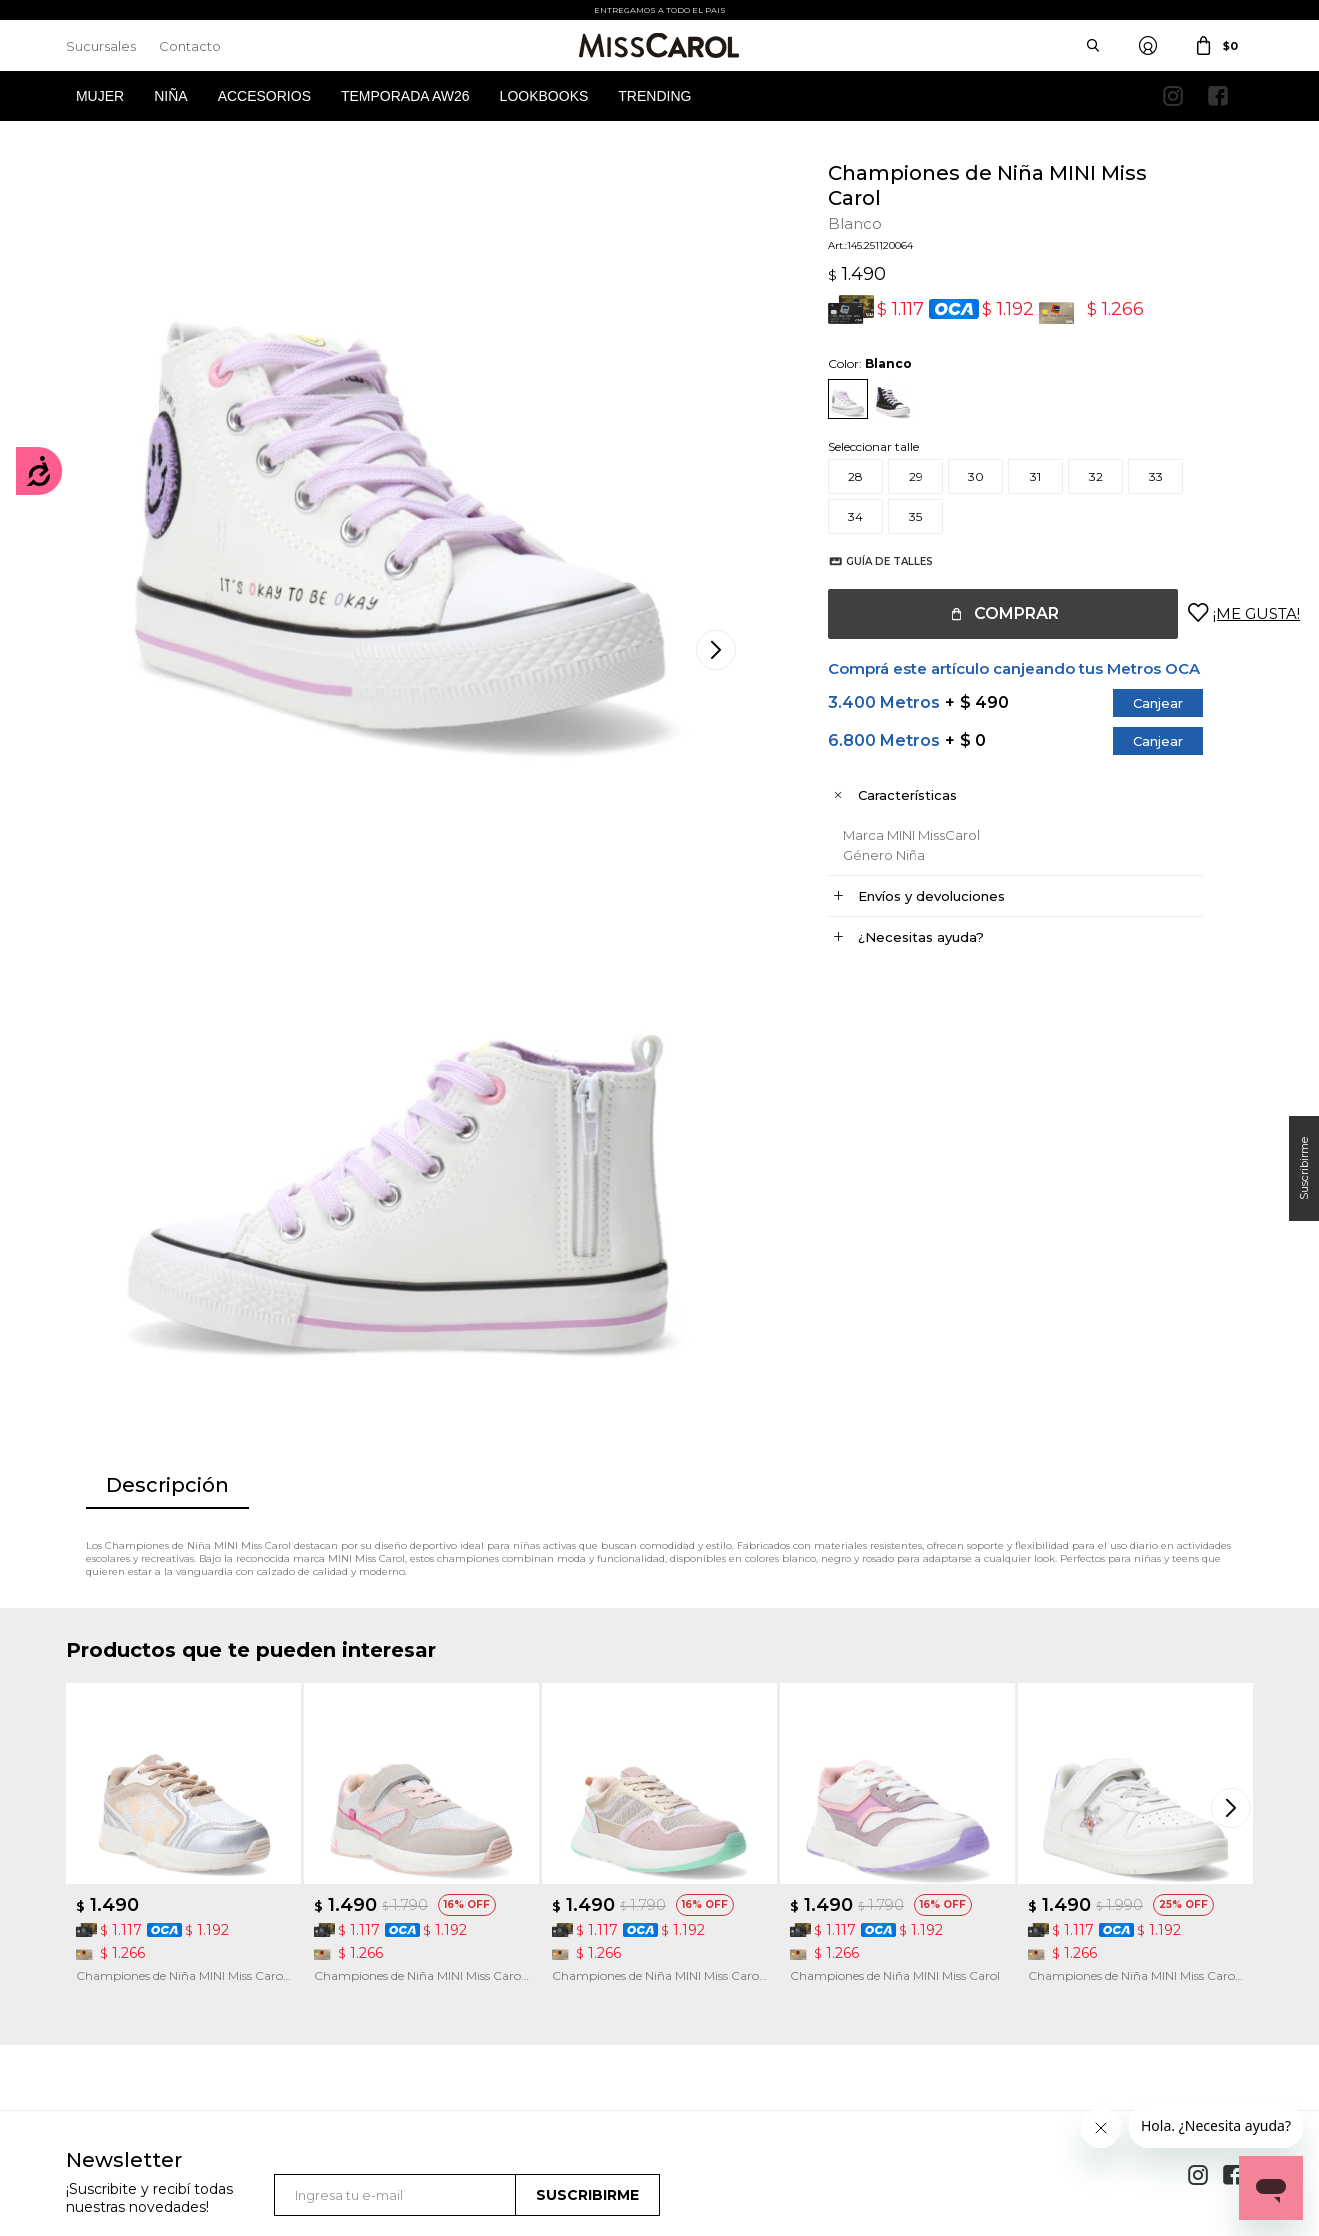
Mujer (100, 96)
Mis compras (102, 1953)
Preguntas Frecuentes (436, 2013)
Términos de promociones (446, 1983)
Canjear (1138, 703)
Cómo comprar (418, 1923)
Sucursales (101, 46)
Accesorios (264, 96)
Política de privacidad (741, 1953)
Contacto (190, 46)
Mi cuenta (94, 1923)
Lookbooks (544, 96)
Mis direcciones (108, 1983)
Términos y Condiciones (440, 1953)
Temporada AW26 (405, 96)
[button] (1233, 1382)
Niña (170, 96)
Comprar (996, 613)
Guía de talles (869, 561)
